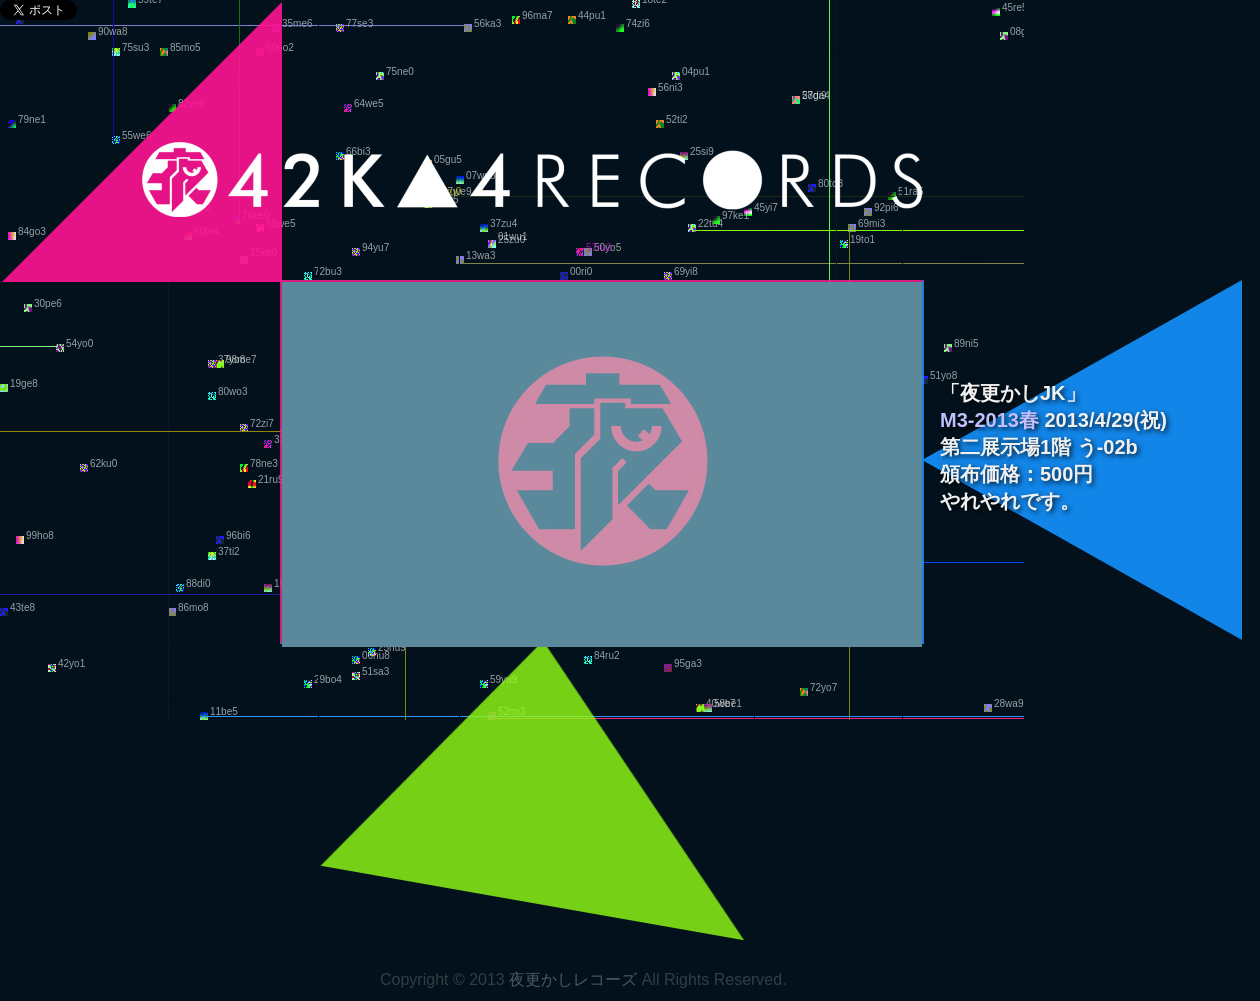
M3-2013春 (989, 420)
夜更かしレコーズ (573, 979)
